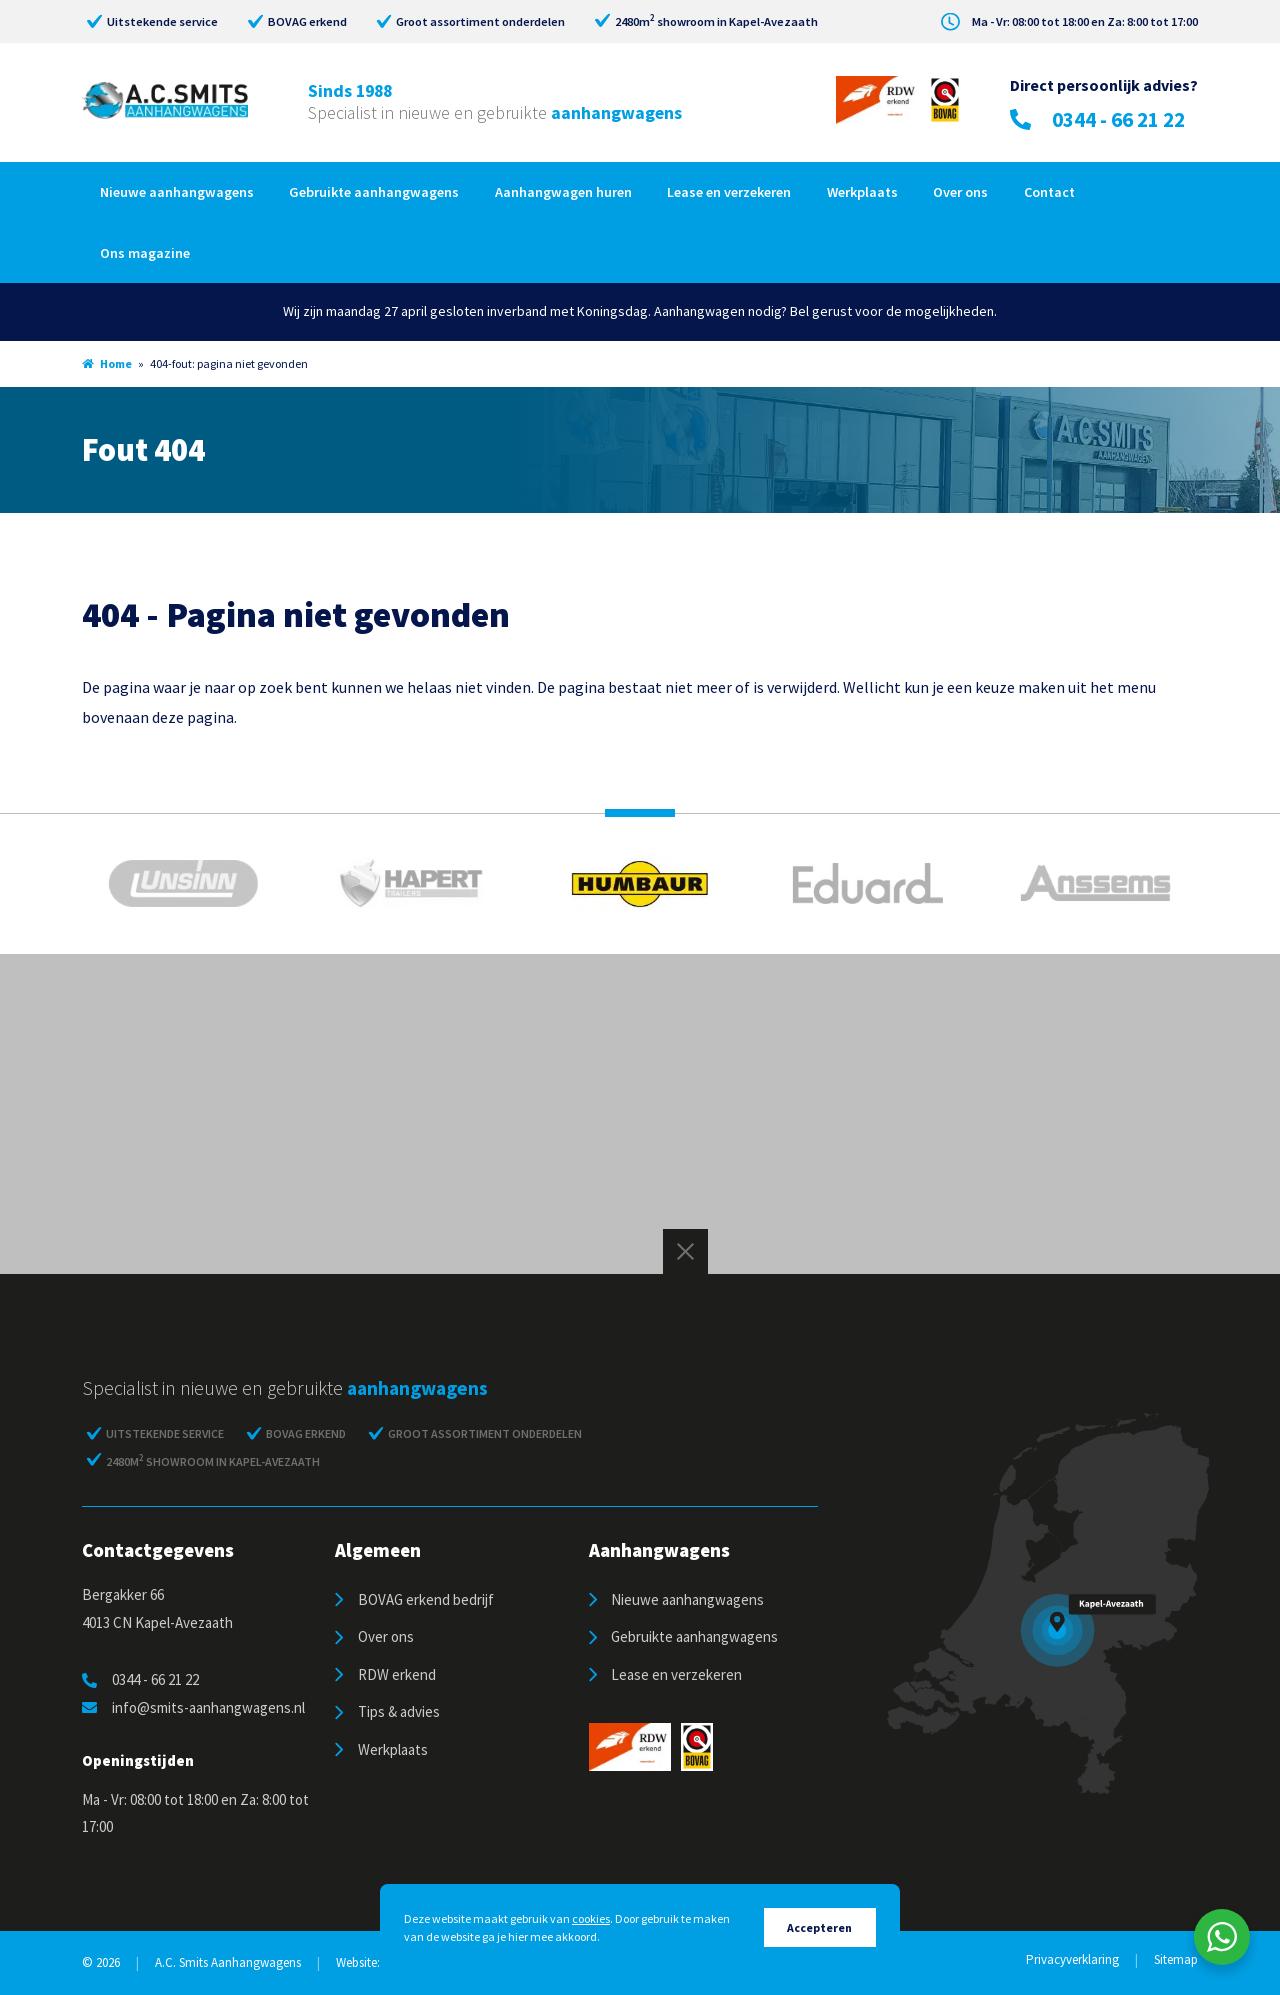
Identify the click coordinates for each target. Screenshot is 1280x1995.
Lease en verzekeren (729, 192)
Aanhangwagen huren (563, 192)
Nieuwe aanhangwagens (177, 192)
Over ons (960, 192)
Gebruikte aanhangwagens (374, 192)
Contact (1049, 192)
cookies (591, 1918)
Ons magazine (145, 253)
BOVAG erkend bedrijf (426, 1599)
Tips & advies (399, 1711)
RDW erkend (397, 1674)
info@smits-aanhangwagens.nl (193, 1707)
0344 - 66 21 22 (1097, 119)
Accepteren (819, 1927)
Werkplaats (862, 192)
